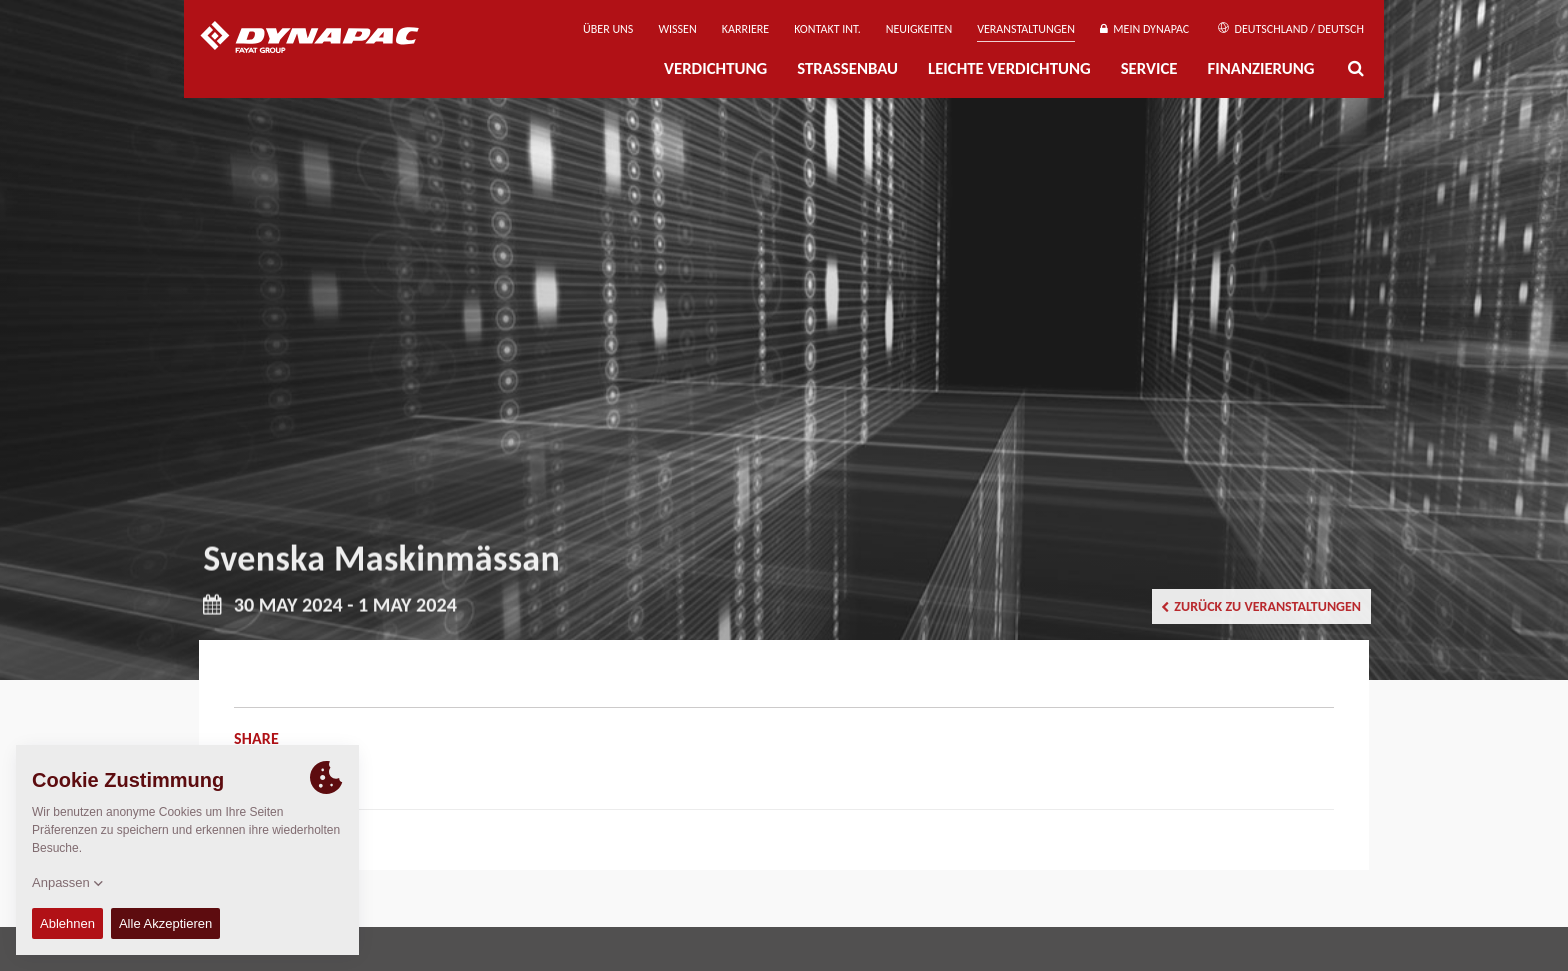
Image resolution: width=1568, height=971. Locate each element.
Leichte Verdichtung (1009, 68)
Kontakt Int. (827, 29)
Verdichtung (715, 68)
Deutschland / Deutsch (1291, 29)
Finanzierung (1260, 68)
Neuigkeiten (919, 29)
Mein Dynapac (1144, 29)
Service (1149, 68)
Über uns (608, 29)
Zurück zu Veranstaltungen (1261, 606)
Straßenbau (847, 68)
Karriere (745, 29)
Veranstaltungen (1026, 29)
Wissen (677, 29)
